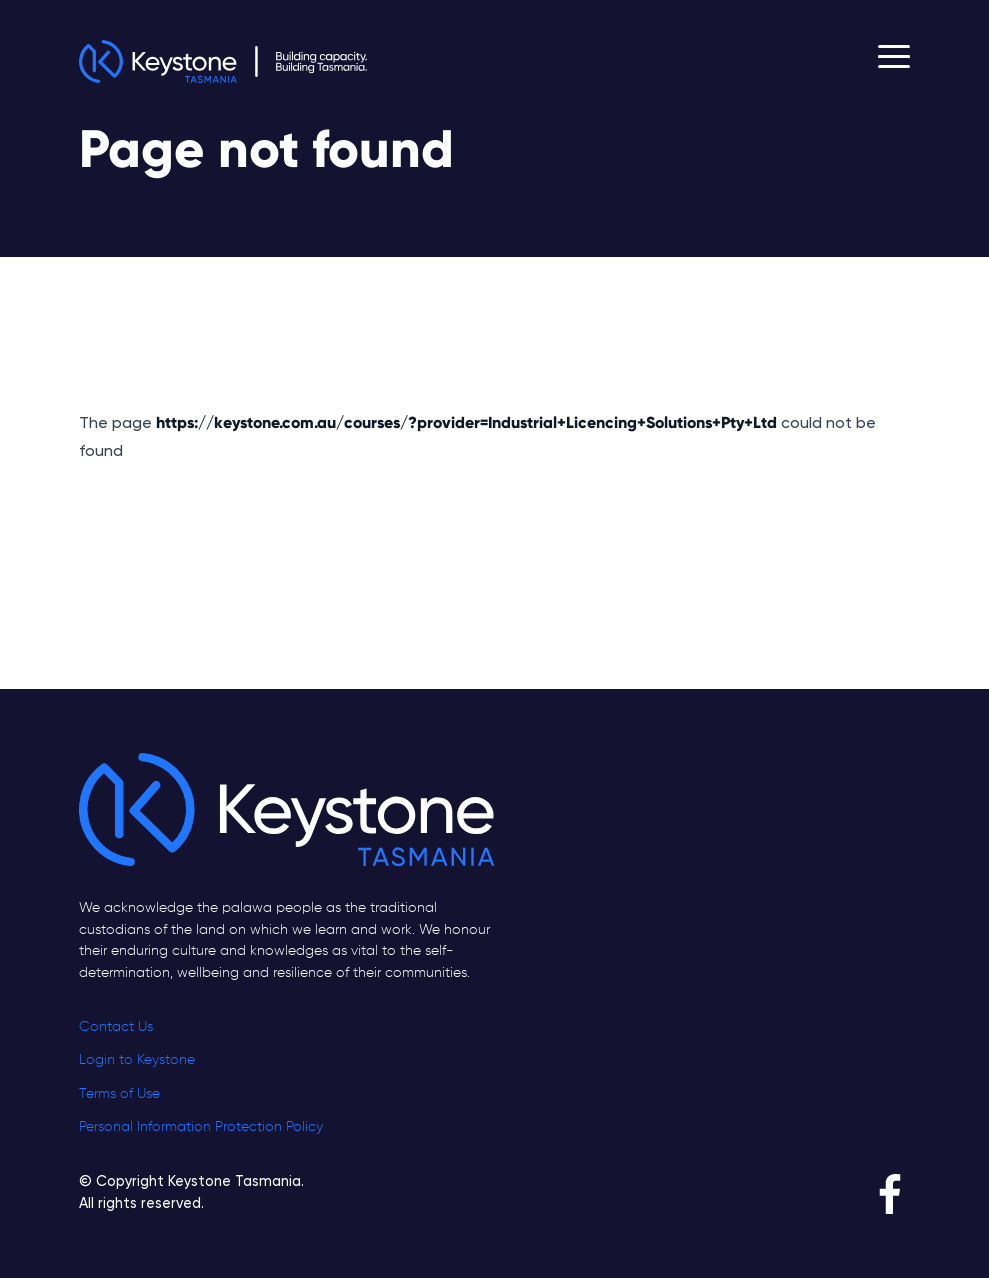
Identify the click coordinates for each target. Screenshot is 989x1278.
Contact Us (116, 1027)
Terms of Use (119, 1094)
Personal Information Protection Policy (201, 1127)
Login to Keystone (137, 1060)
